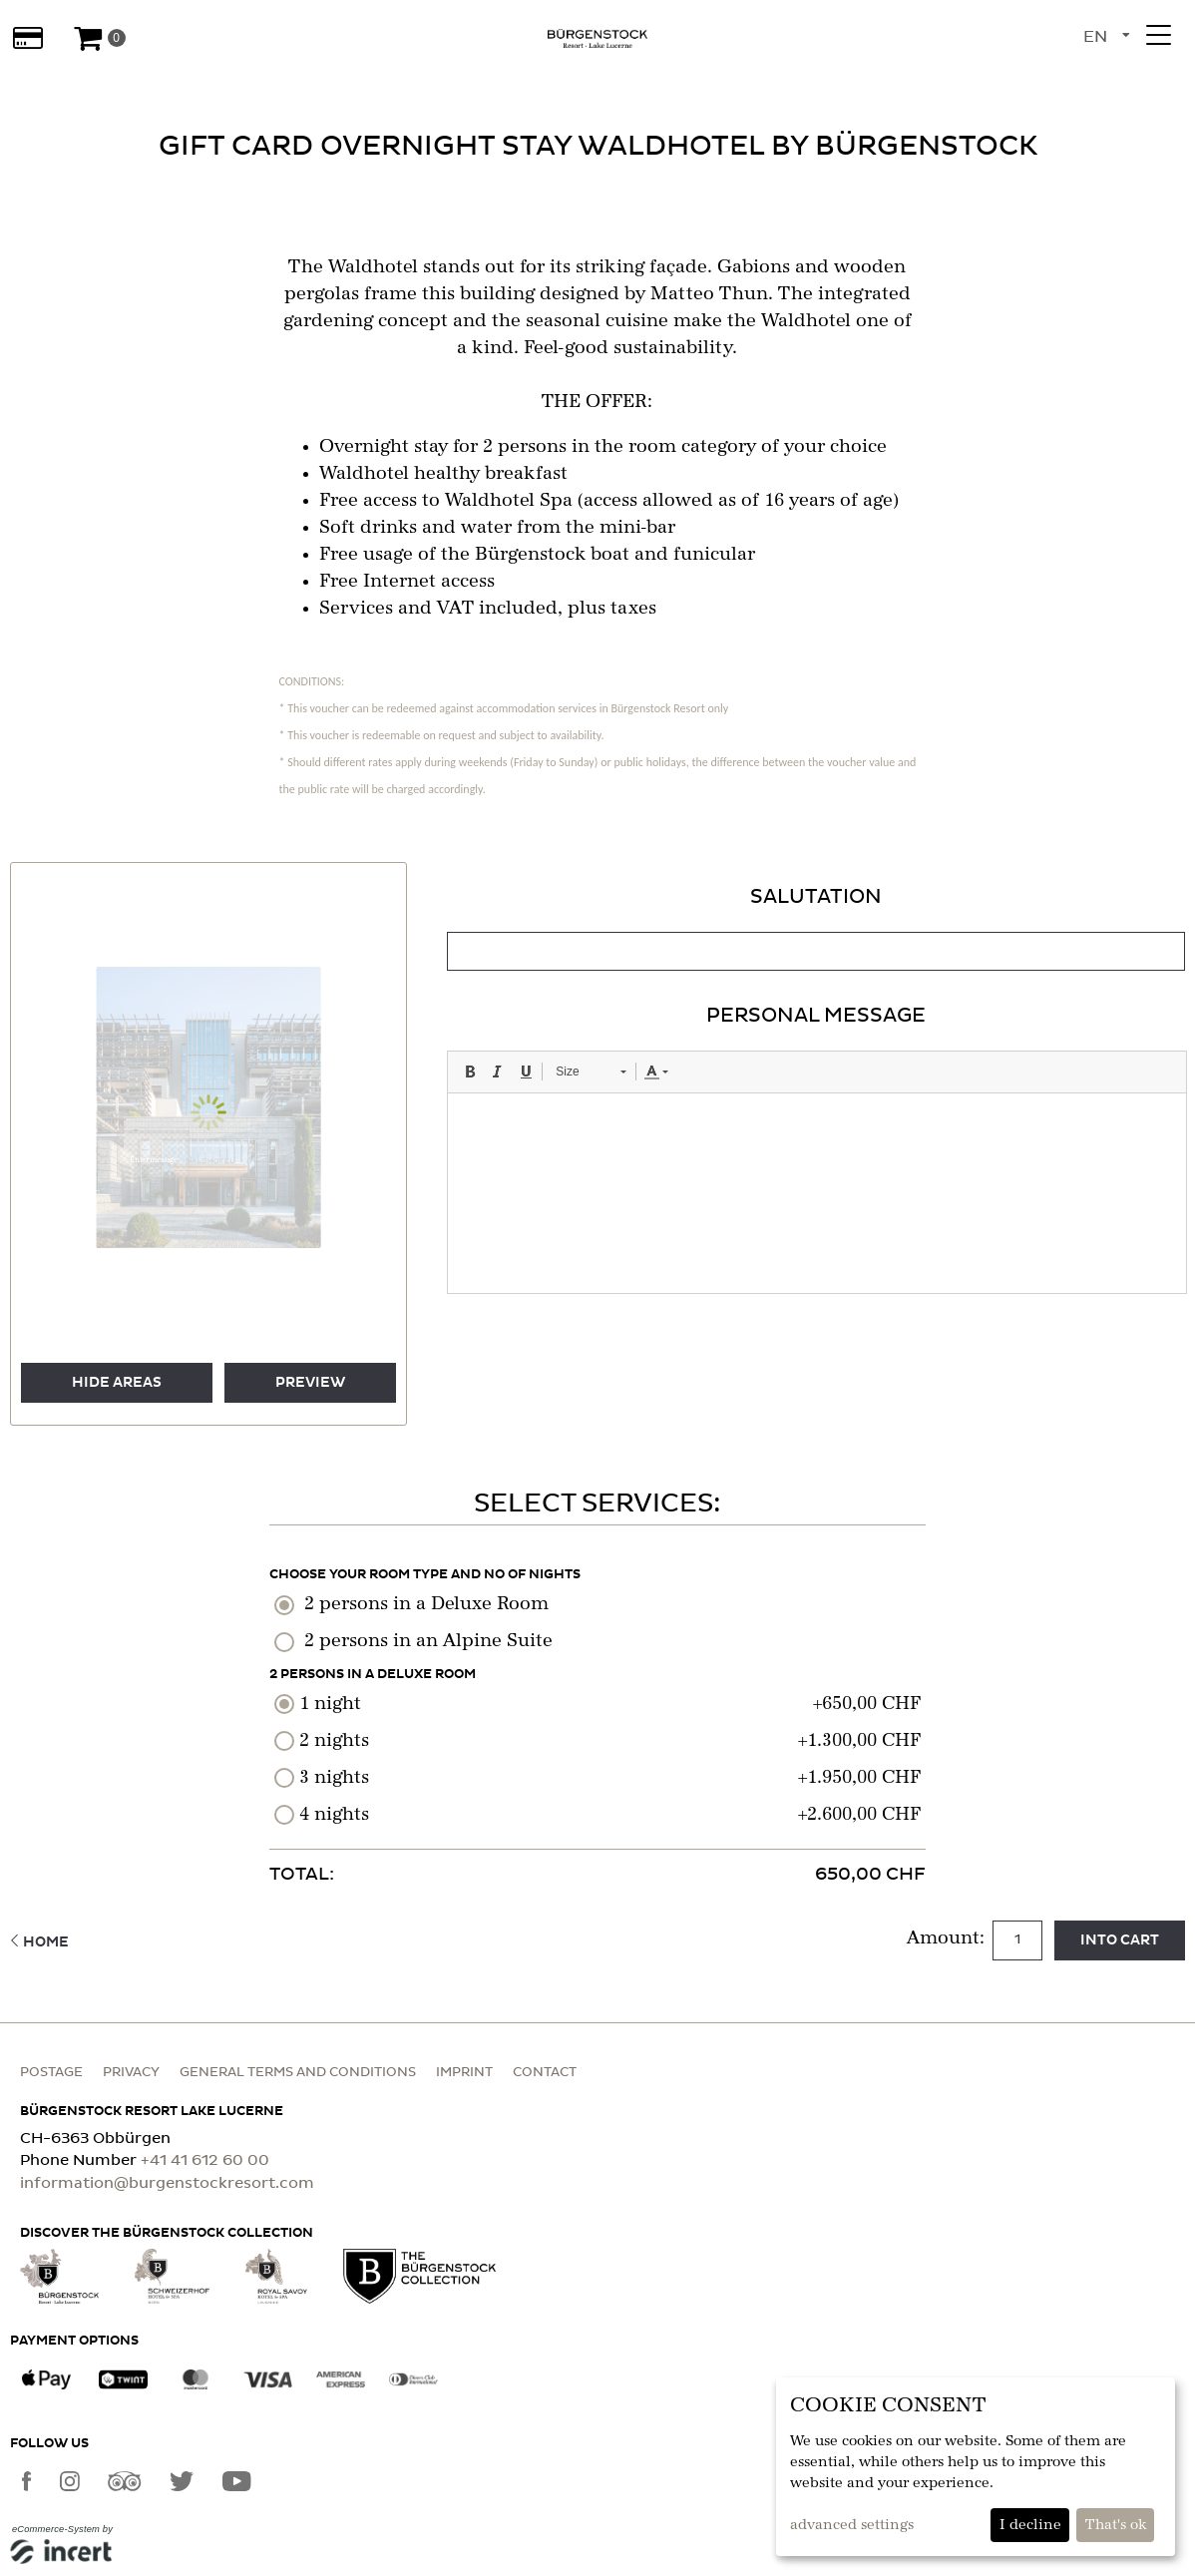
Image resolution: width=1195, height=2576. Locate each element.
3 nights (334, 1778)
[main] (597, 1024)
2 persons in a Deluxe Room (426, 1604)
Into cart (1119, 1940)
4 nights (334, 1815)
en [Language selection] (1095, 37)
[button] (154, 1153)
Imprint (464, 2072)
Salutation (816, 897)
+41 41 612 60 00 (205, 2160)
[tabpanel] (816, 1088)
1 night (330, 1704)
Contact (545, 2072)
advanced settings (852, 2525)
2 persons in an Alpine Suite (428, 1641)
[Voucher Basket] (99, 38)
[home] (597, 38)
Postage (51, 2072)
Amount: (948, 1938)
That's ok (1115, 2525)
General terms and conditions (298, 2072)
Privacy (131, 2072)
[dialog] (975, 2466)
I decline (1030, 2525)
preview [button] (310, 1383)
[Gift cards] (27, 38)
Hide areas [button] (117, 1383)
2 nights (334, 1741)
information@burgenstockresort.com (167, 2183)
